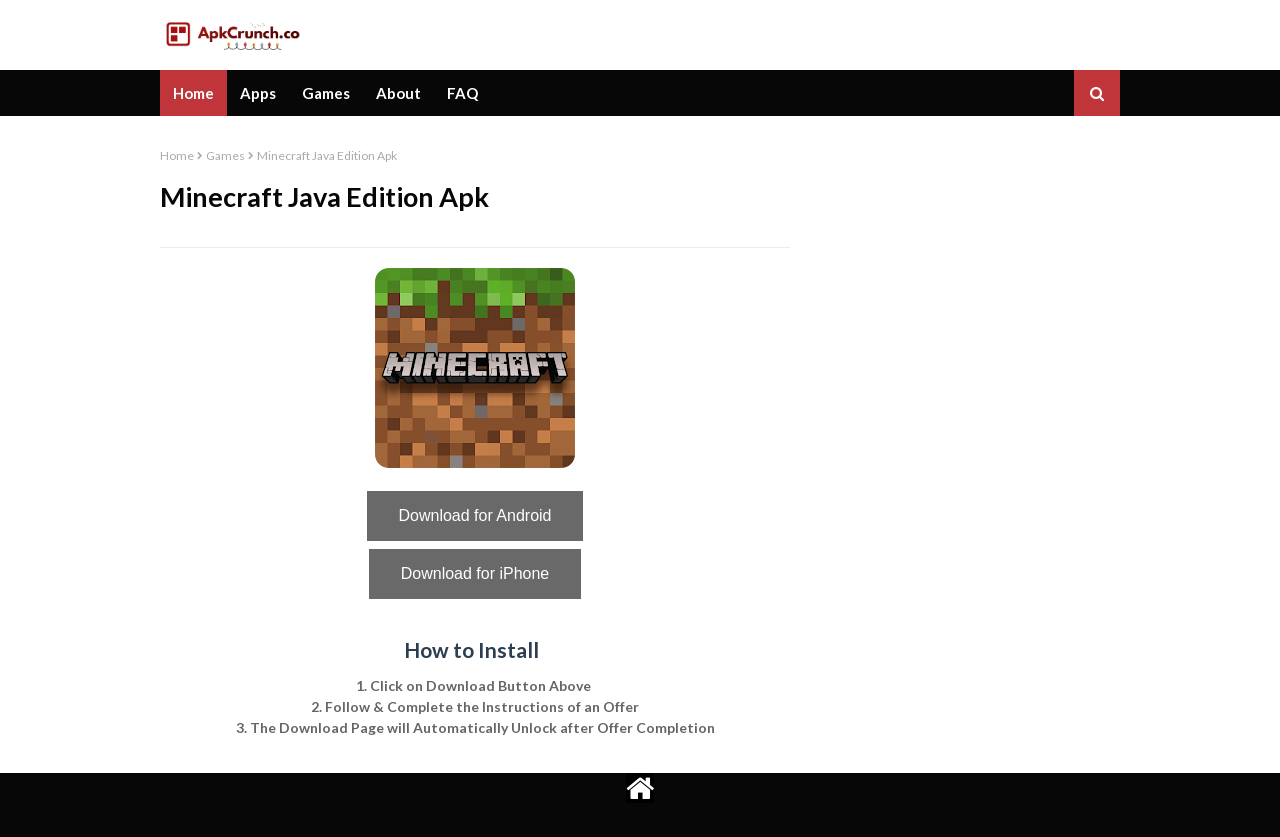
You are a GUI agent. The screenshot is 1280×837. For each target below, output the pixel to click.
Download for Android (475, 515)
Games (225, 155)
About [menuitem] (398, 93)
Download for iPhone (475, 573)
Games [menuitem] (326, 93)
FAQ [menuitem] (462, 93)
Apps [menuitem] (258, 93)
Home (177, 155)
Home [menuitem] (193, 93)
